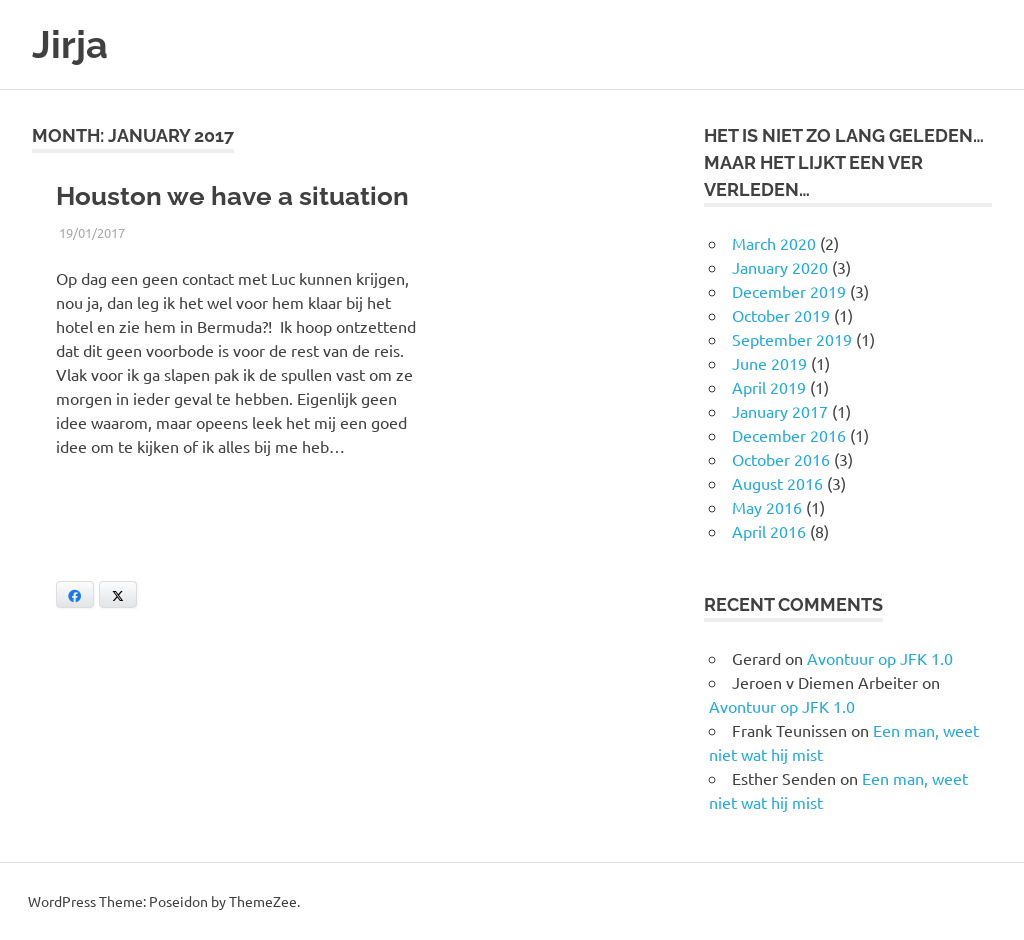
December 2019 (789, 291)
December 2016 (789, 435)
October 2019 (781, 315)
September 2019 (792, 339)
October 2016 (781, 459)
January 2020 (780, 267)
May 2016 (767, 507)
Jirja (70, 44)
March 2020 (774, 243)
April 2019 (769, 387)
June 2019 (769, 363)
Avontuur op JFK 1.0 (880, 658)
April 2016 (769, 531)
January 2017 (780, 411)
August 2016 (777, 483)
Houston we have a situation (232, 196)
